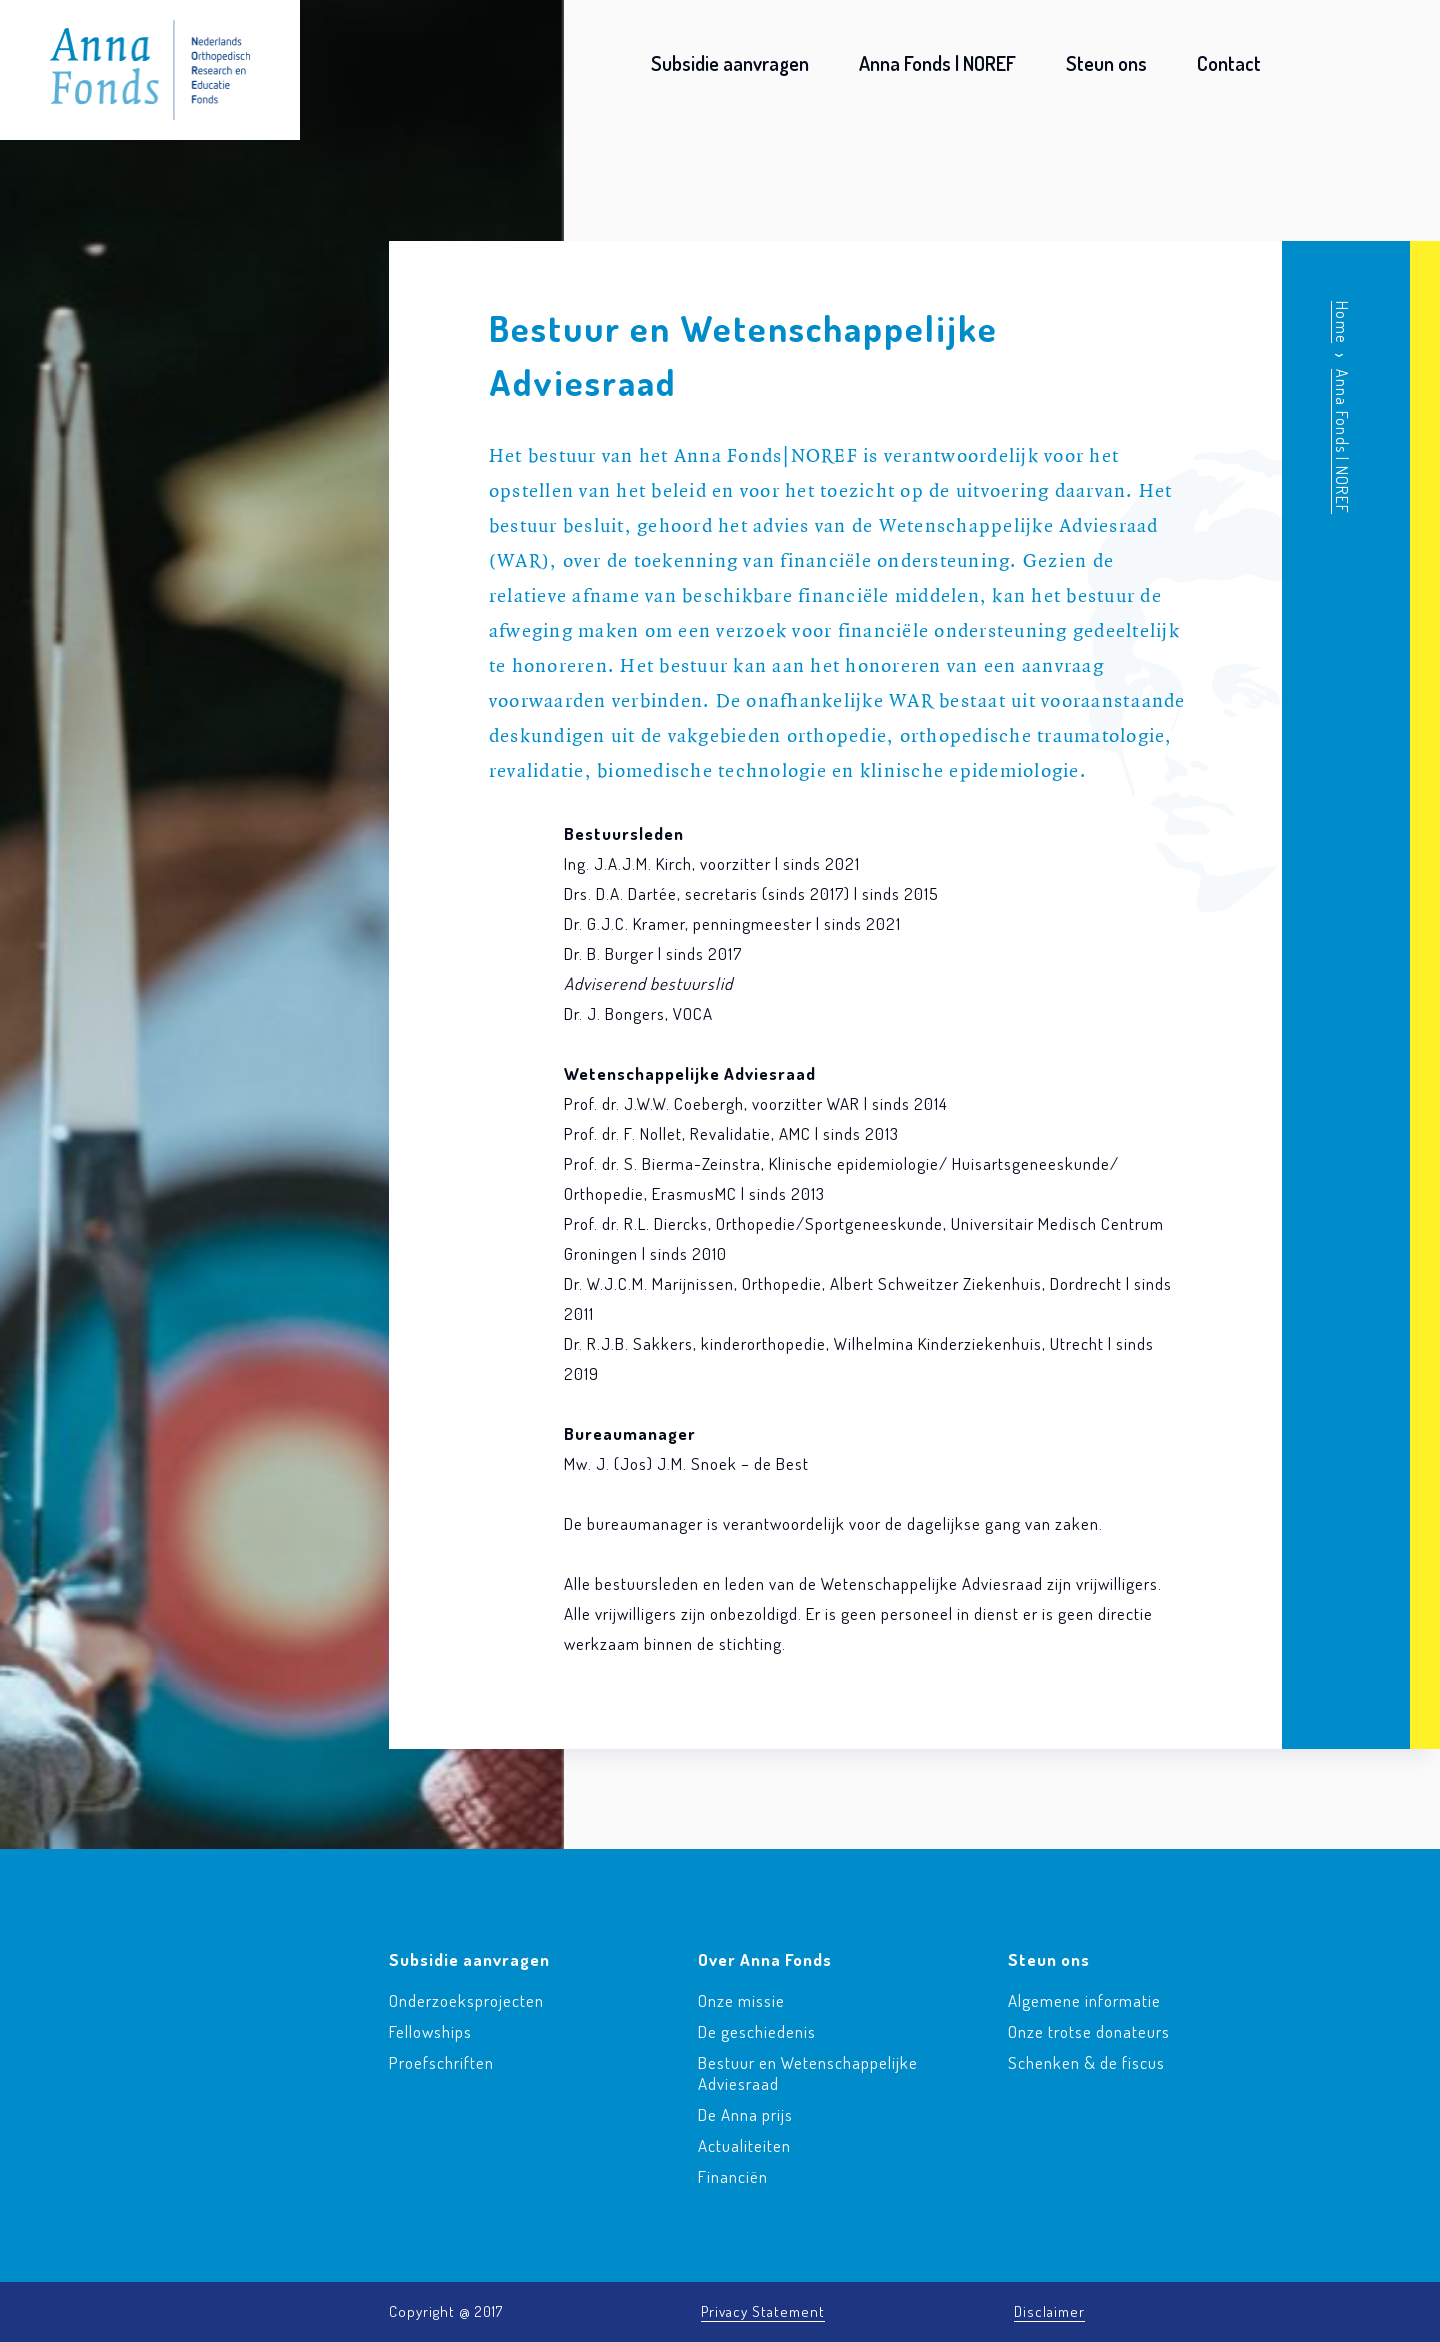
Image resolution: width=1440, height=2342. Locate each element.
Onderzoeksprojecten (466, 2000)
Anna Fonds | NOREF (937, 63)
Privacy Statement (763, 2311)
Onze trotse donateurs (1089, 2031)
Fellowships (430, 2031)
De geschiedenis (757, 2031)
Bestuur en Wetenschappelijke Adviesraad (808, 2073)
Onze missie (741, 2000)
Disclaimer (1049, 2311)
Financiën (733, 2176)
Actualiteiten (744, 2145)
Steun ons (1106, 63)
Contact (1229, 63)
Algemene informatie (1084, 2000)
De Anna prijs (745, 2114)
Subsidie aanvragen (730, 63)
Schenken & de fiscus (1086, 2062)
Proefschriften (441, 2062)
